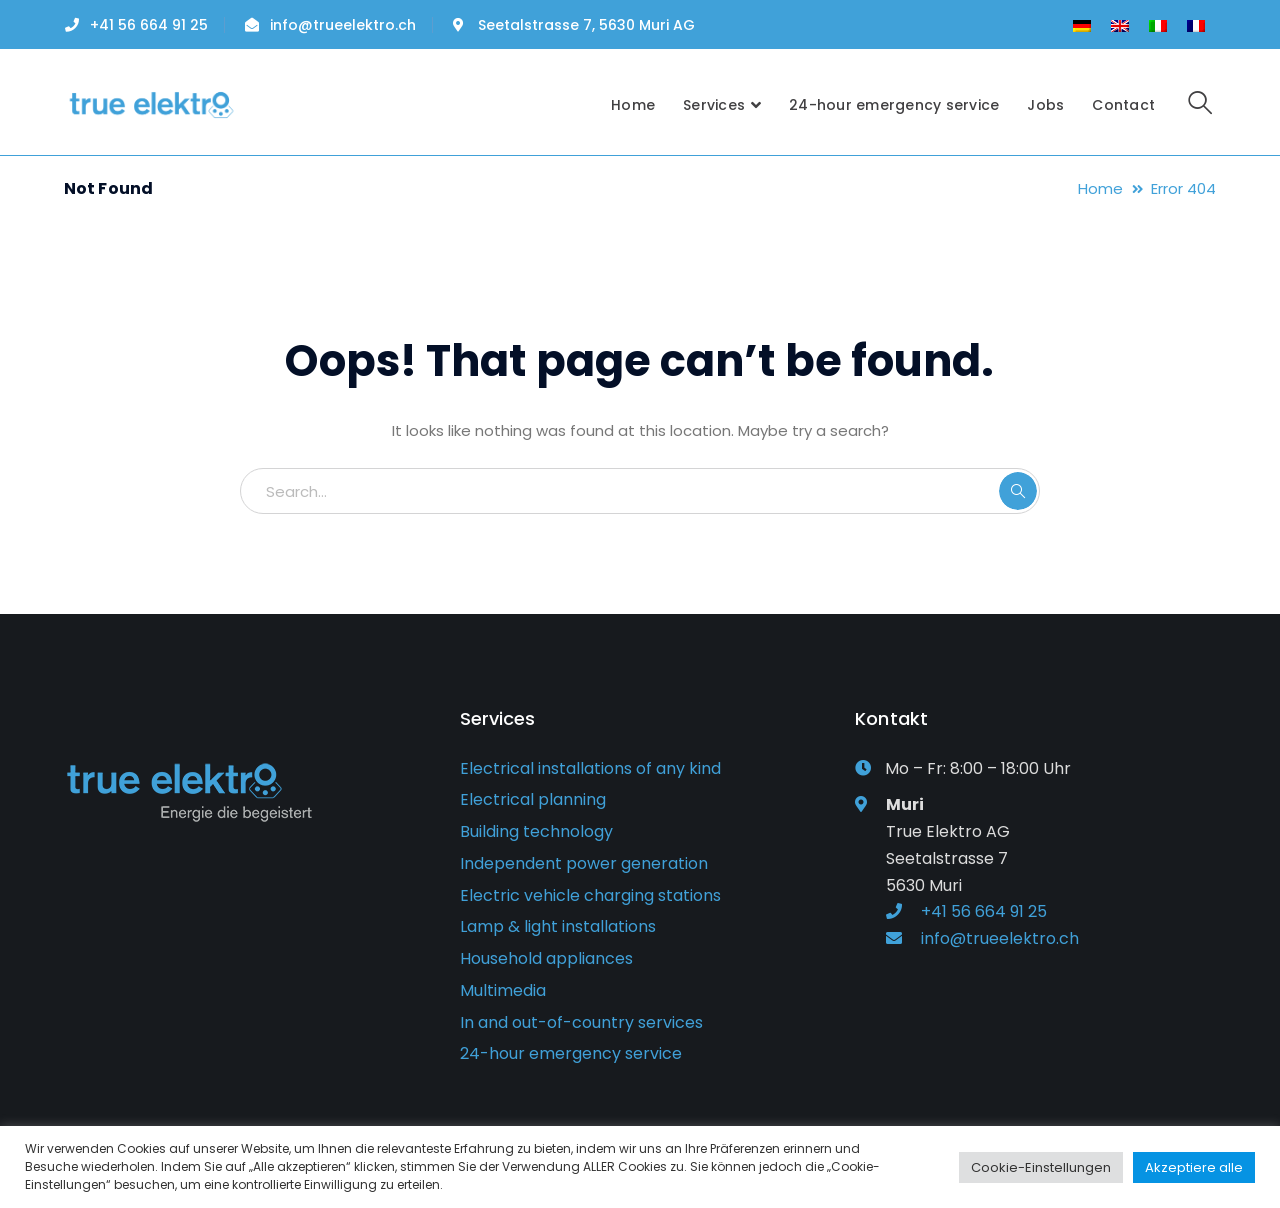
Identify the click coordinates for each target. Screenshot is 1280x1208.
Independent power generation (584, 863)
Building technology (536, 831)
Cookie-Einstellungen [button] (1041, 1167)
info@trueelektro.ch (343, 25)
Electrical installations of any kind (590, 768)
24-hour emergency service (571, 1053)
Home (1100, 188)
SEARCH (1018, 491)
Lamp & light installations (558, 926)
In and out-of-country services (581, 1022)
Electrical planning (533, 799)
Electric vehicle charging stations (590, 895)
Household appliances (546, 958)
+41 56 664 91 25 (149, 25)
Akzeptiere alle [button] (1194, 1167)
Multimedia (503, 990)
